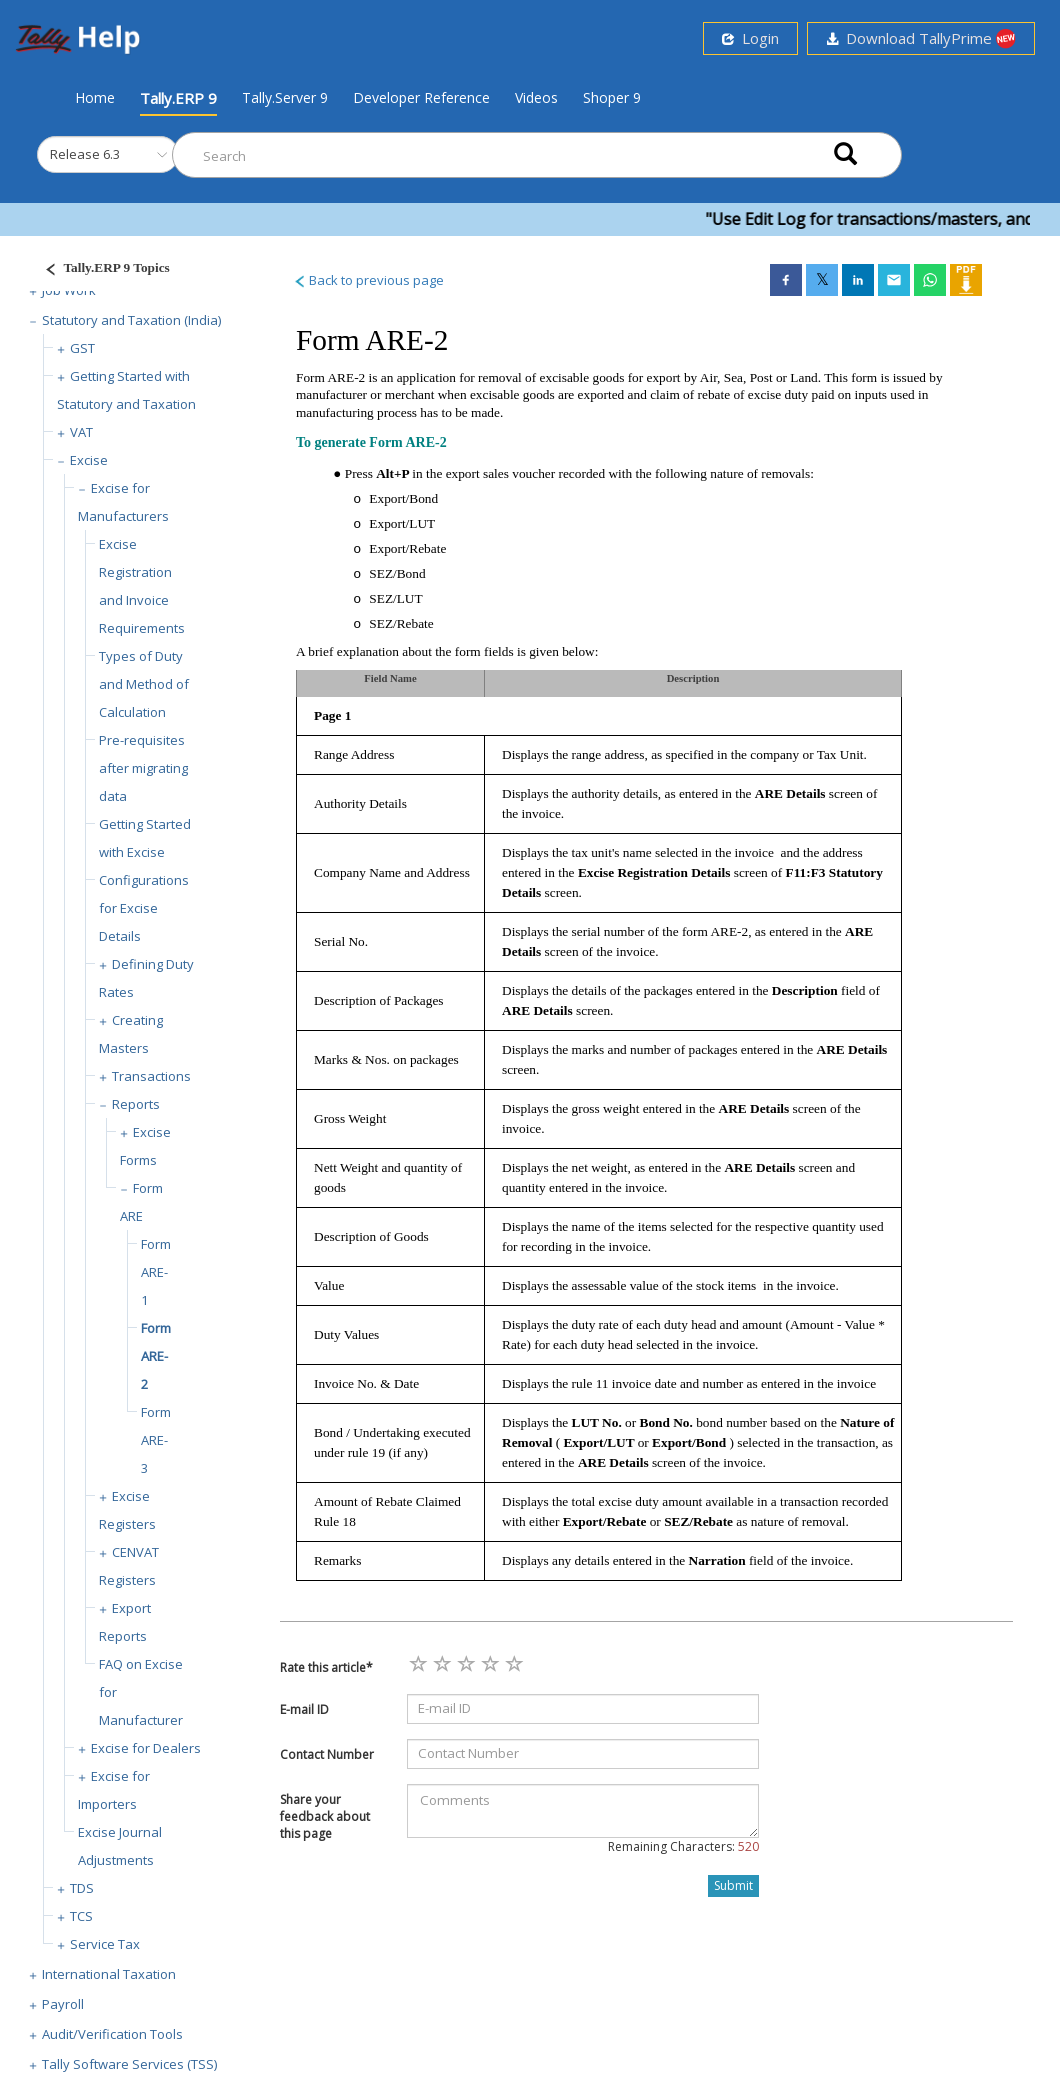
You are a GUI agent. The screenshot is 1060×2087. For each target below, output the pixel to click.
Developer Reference (421, 97)
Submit (733, 1885)
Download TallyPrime (921, 38)
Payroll (63, 2004)
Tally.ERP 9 (178, 98)
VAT (81, 432)
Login (750, 38)
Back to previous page (368, 280)
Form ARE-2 (156, 1356)
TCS (81, 1916)
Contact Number (327, 1754)
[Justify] (101, 270)
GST (82, 348)
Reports (136, 1104)
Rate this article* (326, 1667)
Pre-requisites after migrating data (143, 768)
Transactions (151, 1076)
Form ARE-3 (156, 1440)
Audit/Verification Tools (112, 2034)
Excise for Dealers (146, 1748)
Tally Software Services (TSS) (129, 2064)
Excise (89, 460)
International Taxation (109, 1974)
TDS (82, 1888)
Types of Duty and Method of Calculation (144, 684)
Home (95, 97)
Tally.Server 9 (285, 97)
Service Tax (105, 1944)
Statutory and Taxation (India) (131, 320)
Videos (536, 97)
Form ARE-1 (156, 1272)
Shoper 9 (612, 97)
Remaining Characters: (683, 1846)
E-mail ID (304, 1709)
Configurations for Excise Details (144, 908)
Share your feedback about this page (325, 1816)
